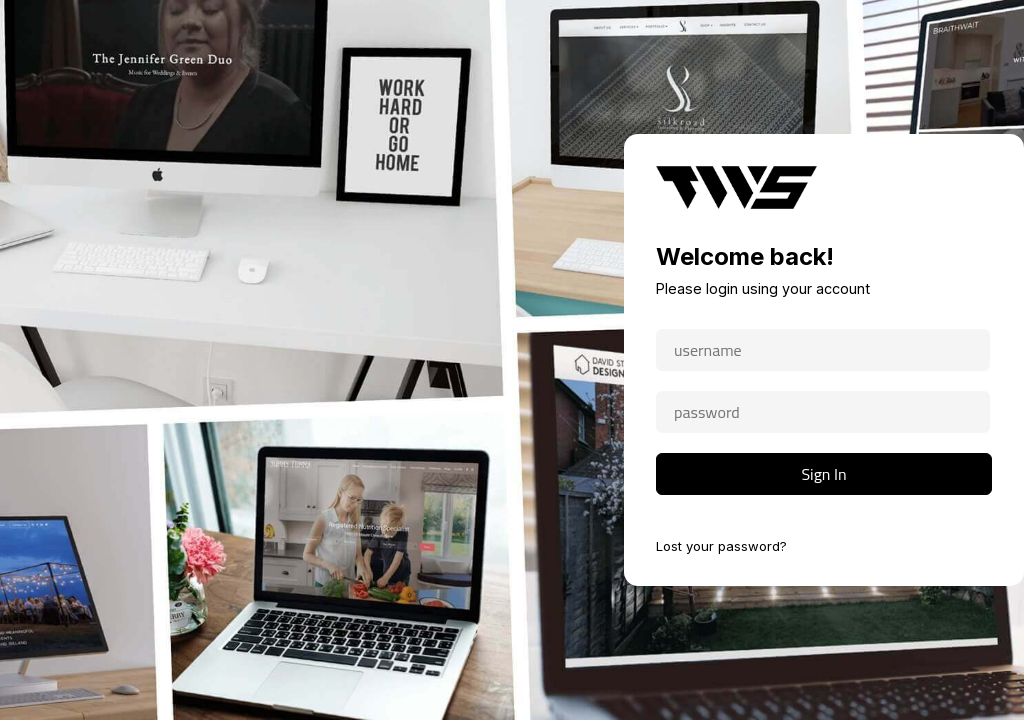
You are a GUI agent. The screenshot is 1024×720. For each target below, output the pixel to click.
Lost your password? (721, 546)
